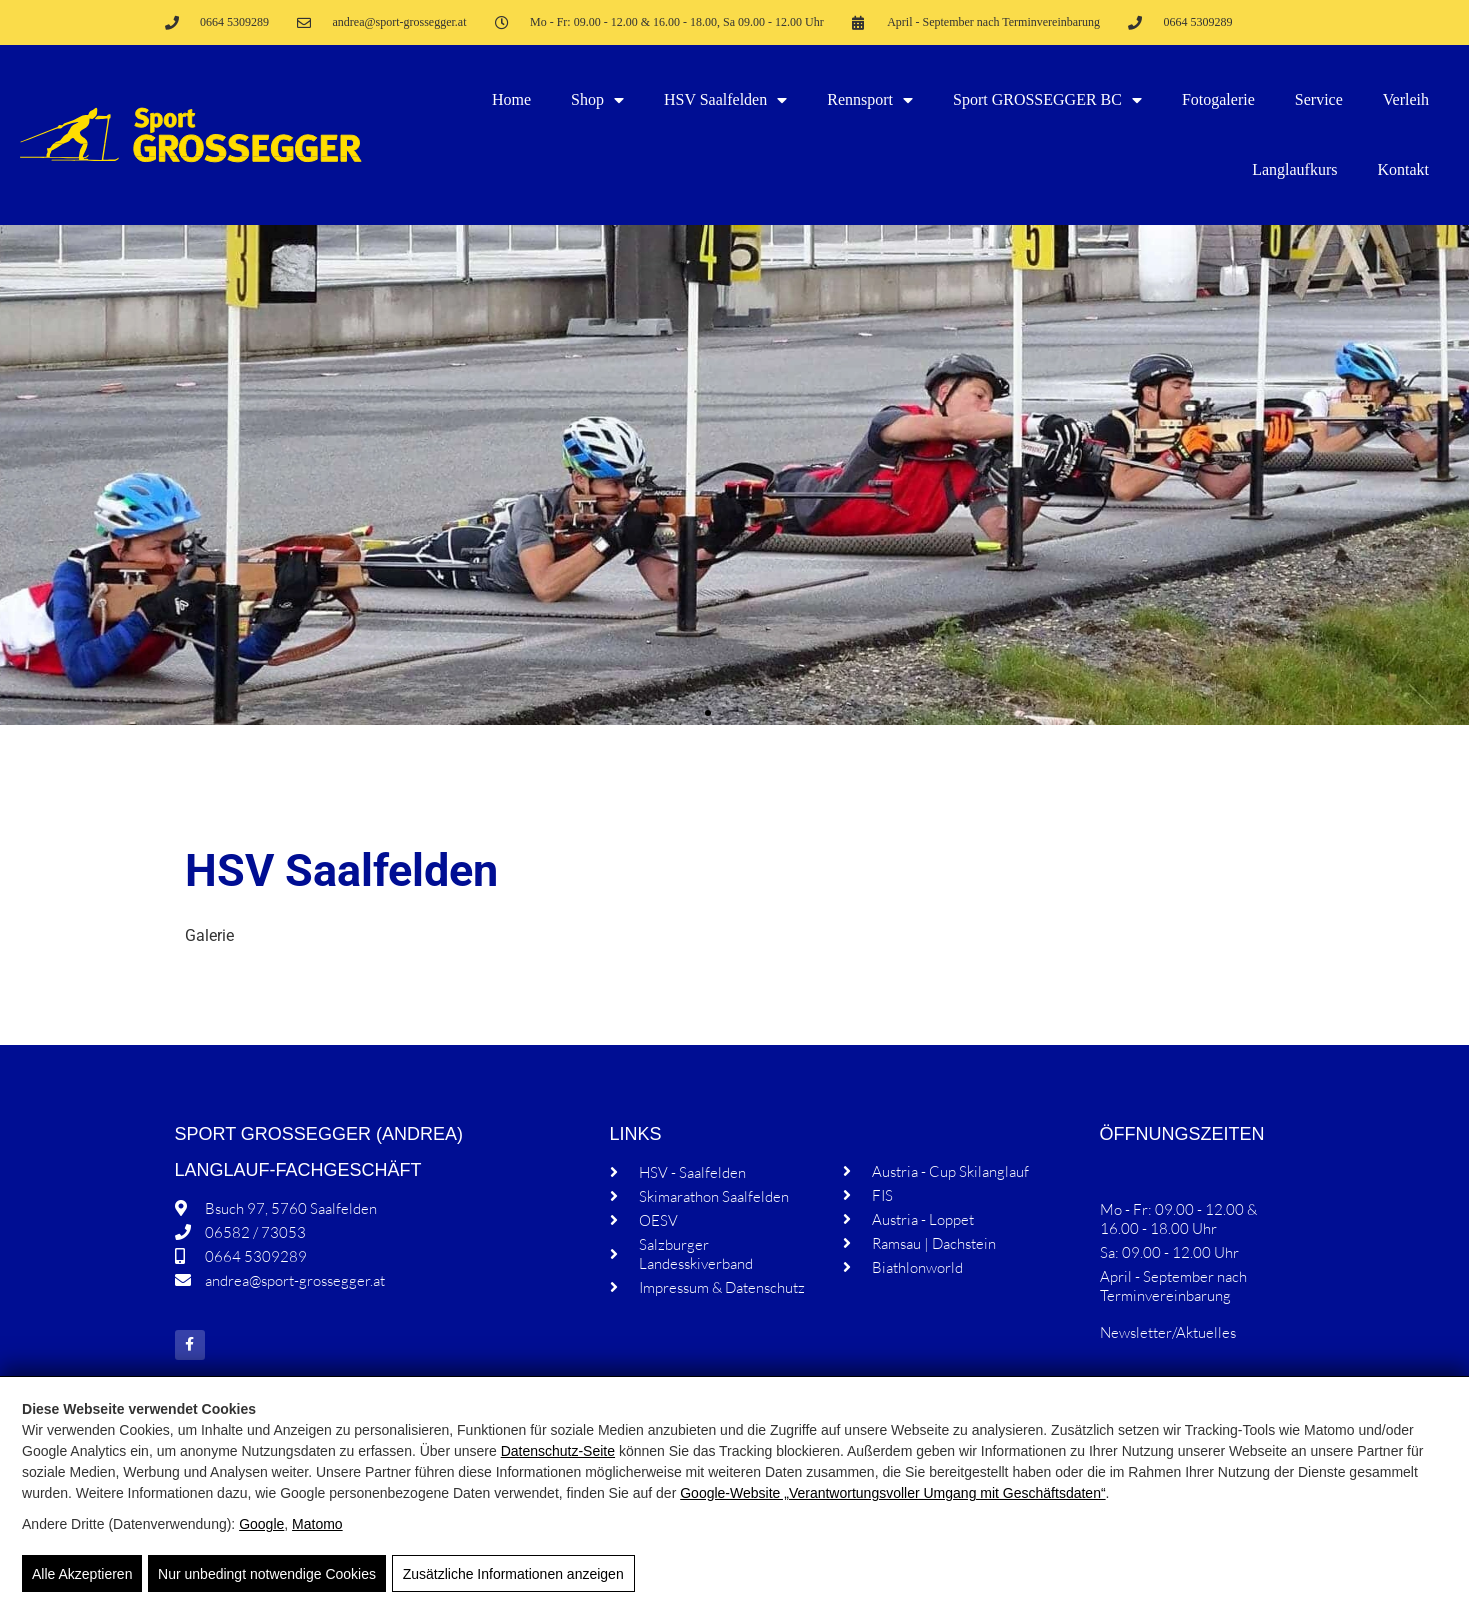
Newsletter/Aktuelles (1168, 1332)
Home (511, 99)
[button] (708, 713)
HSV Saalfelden (725, 100)
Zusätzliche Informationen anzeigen (511, 1575)
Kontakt (1403, 169)
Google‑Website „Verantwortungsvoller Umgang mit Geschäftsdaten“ (892, 1494)
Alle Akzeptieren (82, 1575)
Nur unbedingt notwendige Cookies (266, 1575)
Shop (597, 100)
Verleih (1406, 99)
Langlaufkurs (1294, 169)
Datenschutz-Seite (558, 1452)
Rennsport (870, 100)
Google (261, 1525)
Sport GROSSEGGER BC (1047, 100)
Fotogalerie (1218, 99)
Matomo (317, 1525)
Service (1319, 99)
